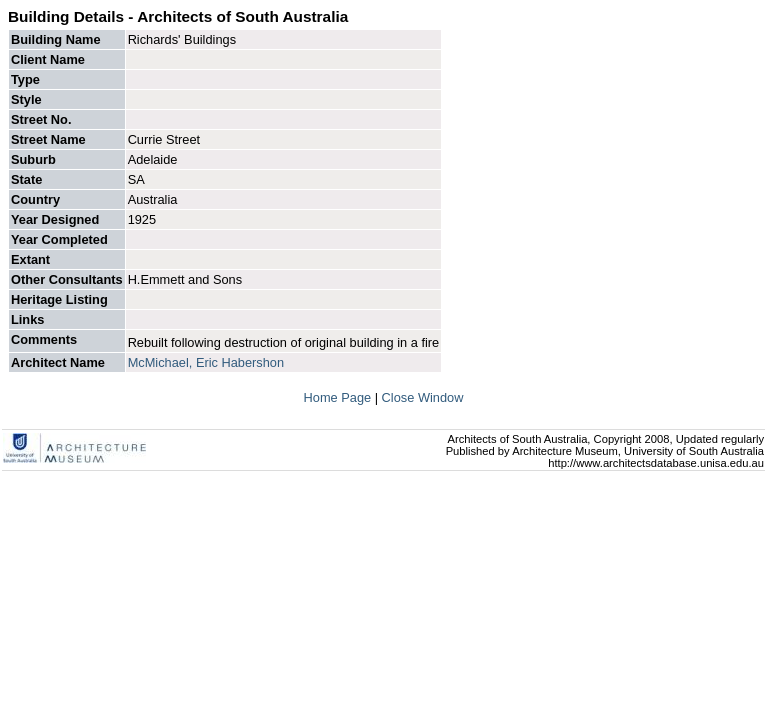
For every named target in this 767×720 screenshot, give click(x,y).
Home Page (339, 397)
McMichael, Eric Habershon (206, 362)
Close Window (423, 397)
